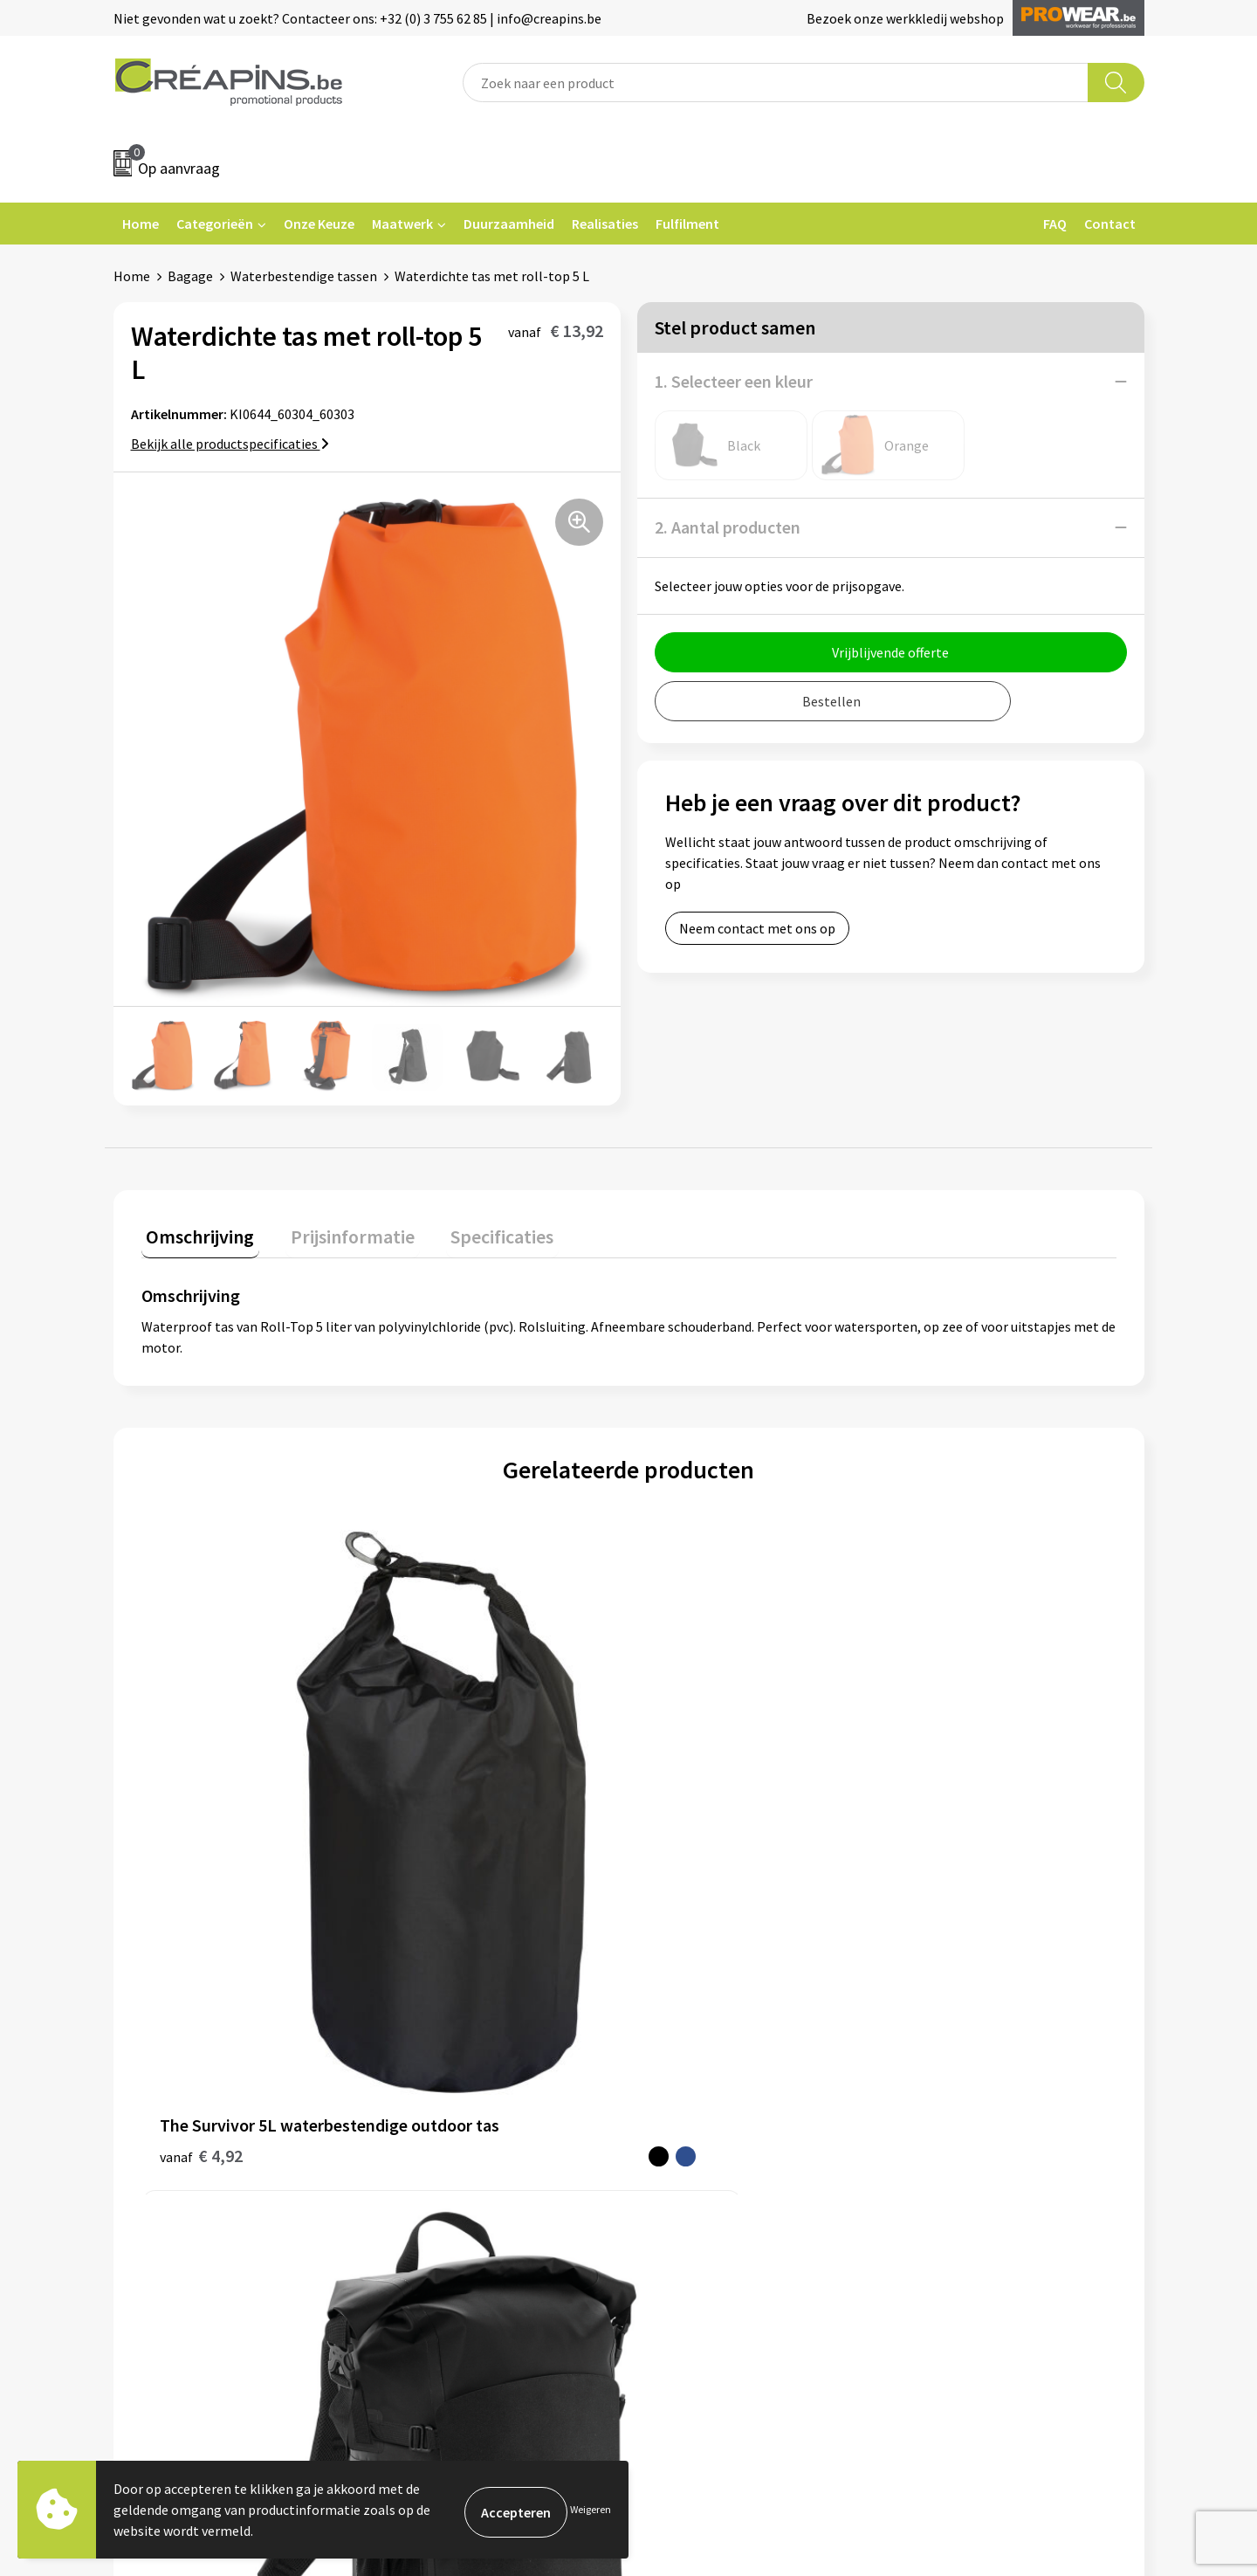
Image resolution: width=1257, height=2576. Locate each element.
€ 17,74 (936, 1819)
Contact (1110, 223)
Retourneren (688, 2088)
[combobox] (776, 82)
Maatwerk (402, 223)
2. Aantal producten (727, 527)
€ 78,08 (449, 1819)
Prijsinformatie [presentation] (338, 1231)
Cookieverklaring (956, 2061)
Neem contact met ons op (757, 928)
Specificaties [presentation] (477, 1231)
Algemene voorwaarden (976, 2034)
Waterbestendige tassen (303, 276)
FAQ (1055, 223)
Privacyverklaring (957, 2088)
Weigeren (590, 2509)
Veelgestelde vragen (711, 2061)
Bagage (190, 276)
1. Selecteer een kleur (734, 381)
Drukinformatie (441, 2061)
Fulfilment (687, 223)
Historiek (422, 2088)
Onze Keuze (319, 223)
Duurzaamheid (509, 223)
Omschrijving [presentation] (195, 1231)
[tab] (195, 1235)
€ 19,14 (692, 1819)
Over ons (421, 2114)
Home (140, 223)
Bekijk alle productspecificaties (230, 443)
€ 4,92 (201, 1845)
